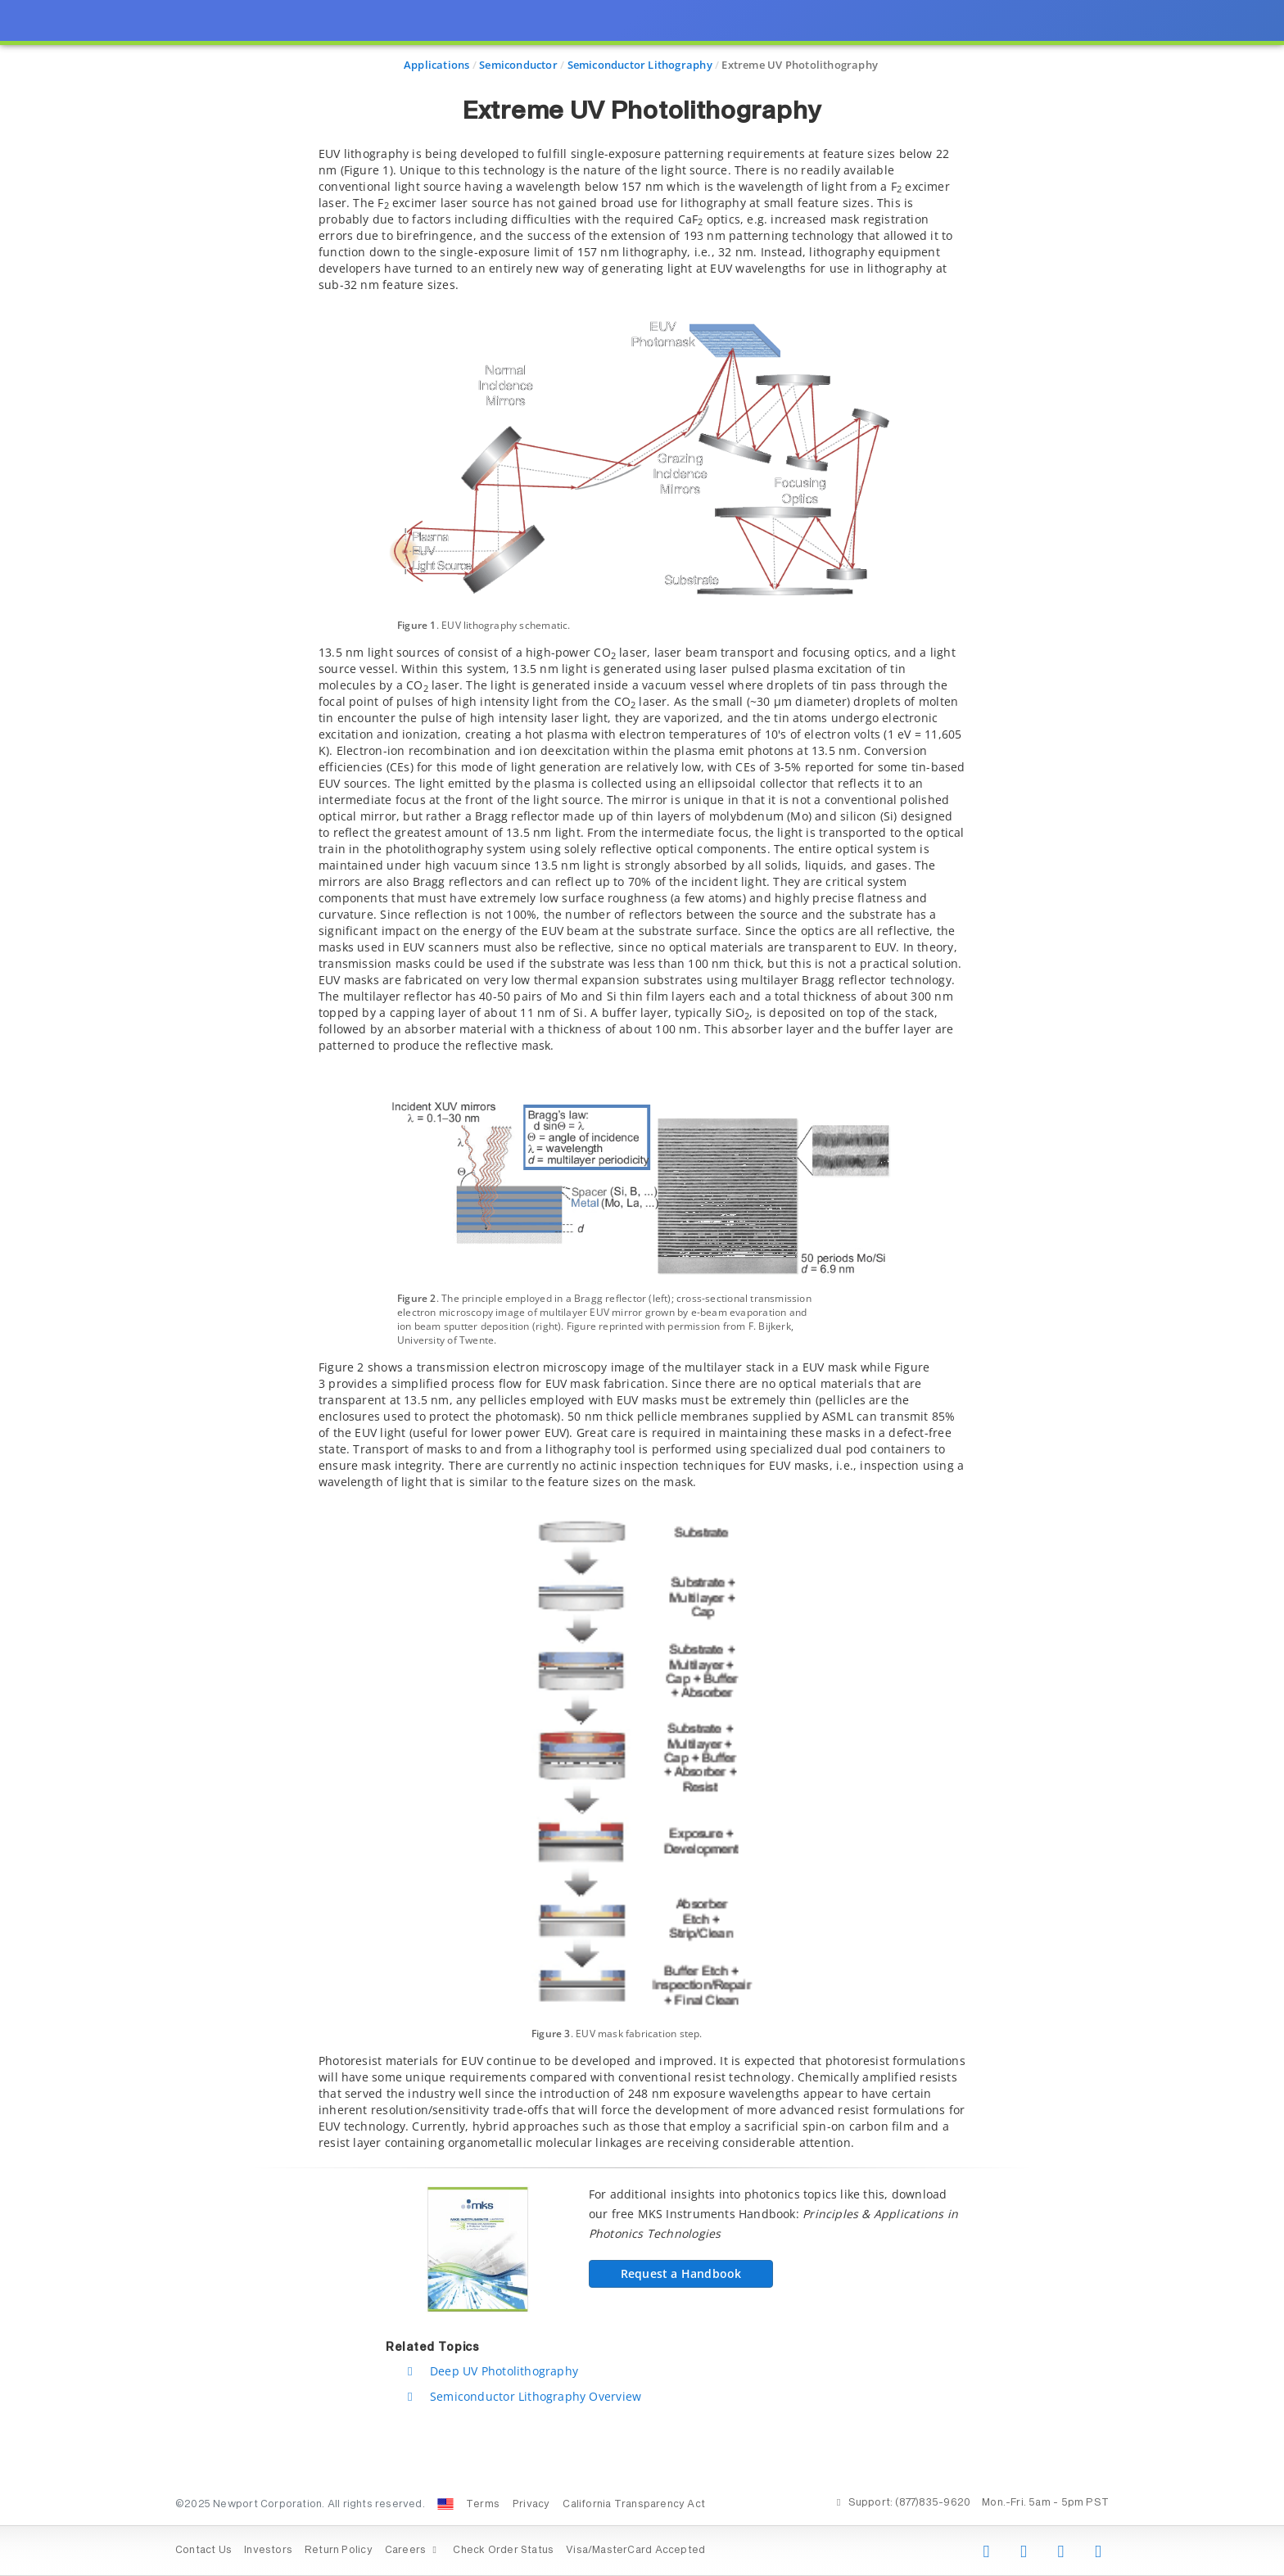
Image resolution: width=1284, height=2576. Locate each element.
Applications (437, 64)
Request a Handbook (681, 2273)
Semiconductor (518, 64)
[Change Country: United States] (445, 2504)
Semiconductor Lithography (639, 64)
